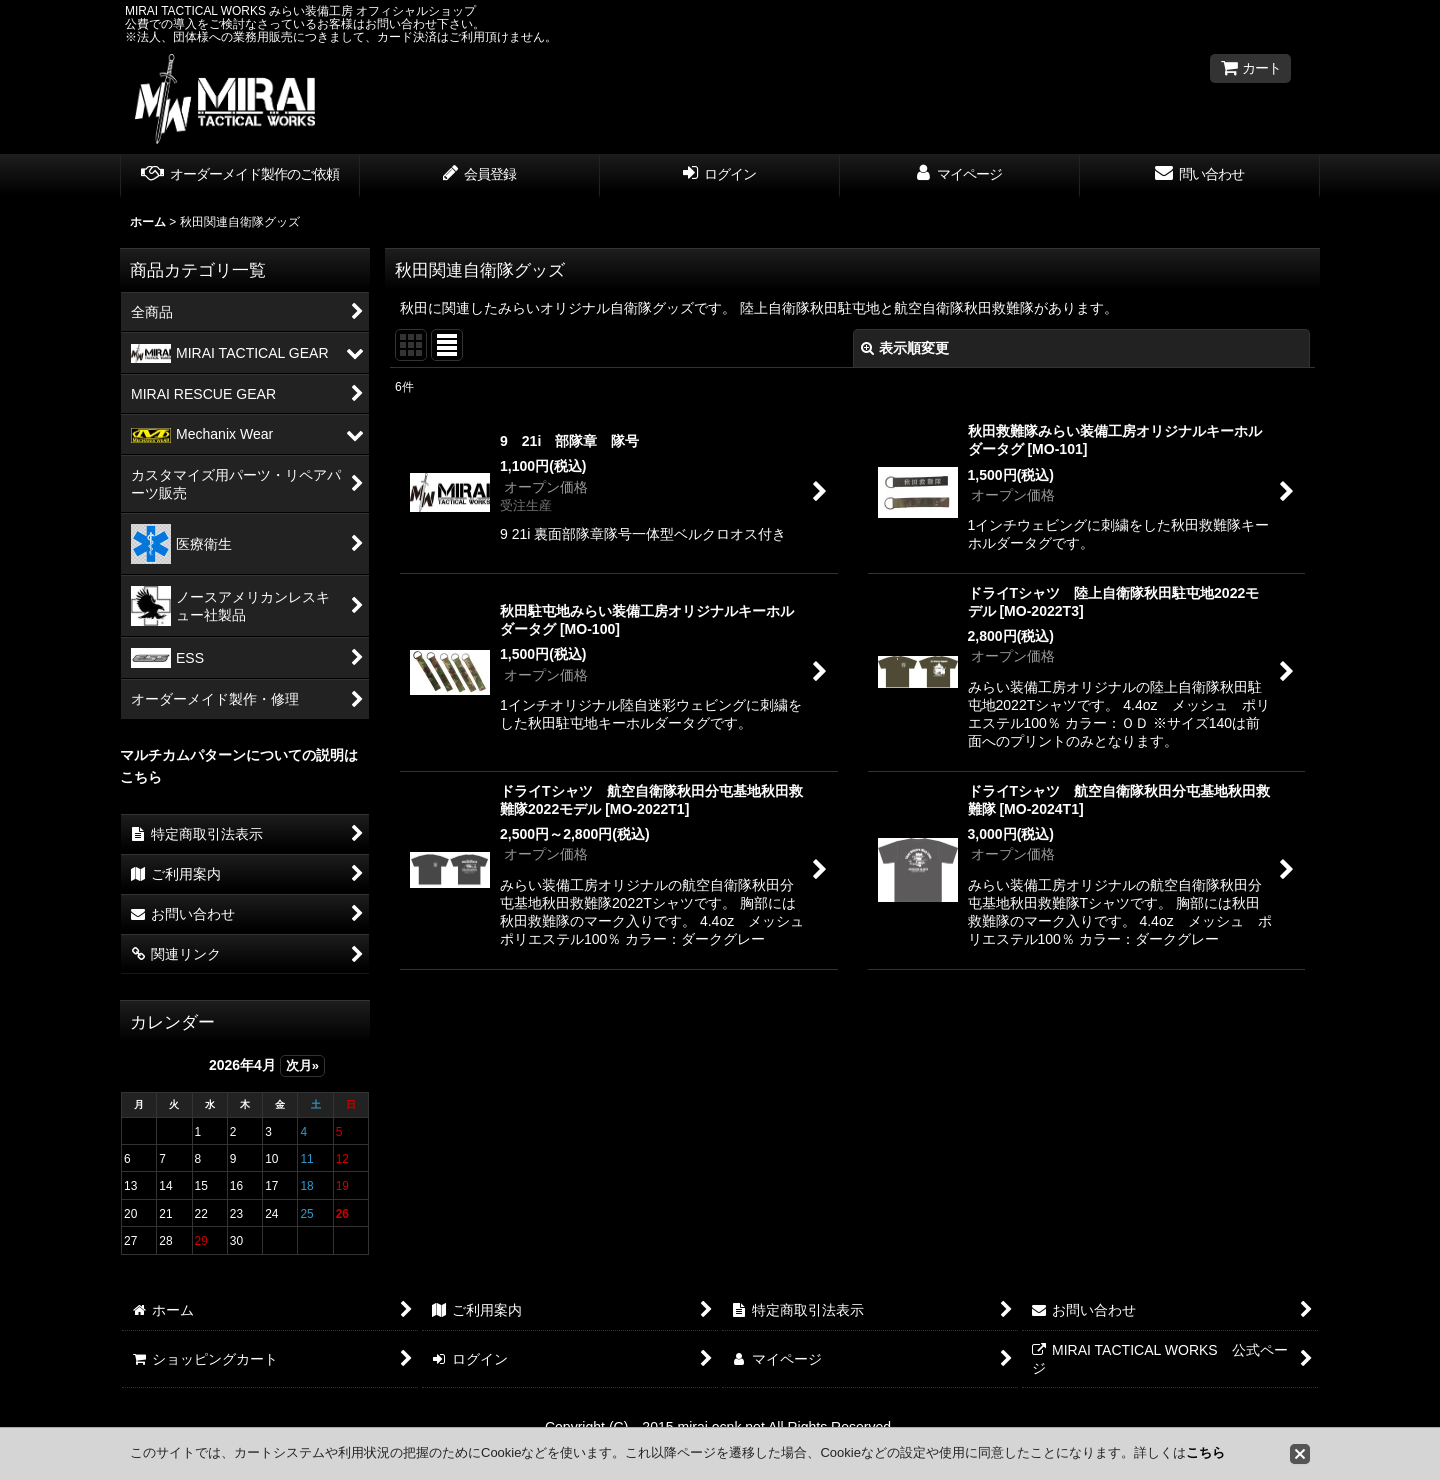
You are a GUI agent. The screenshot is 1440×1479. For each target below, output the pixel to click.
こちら (1205, 1452)
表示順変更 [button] (905, 348)
